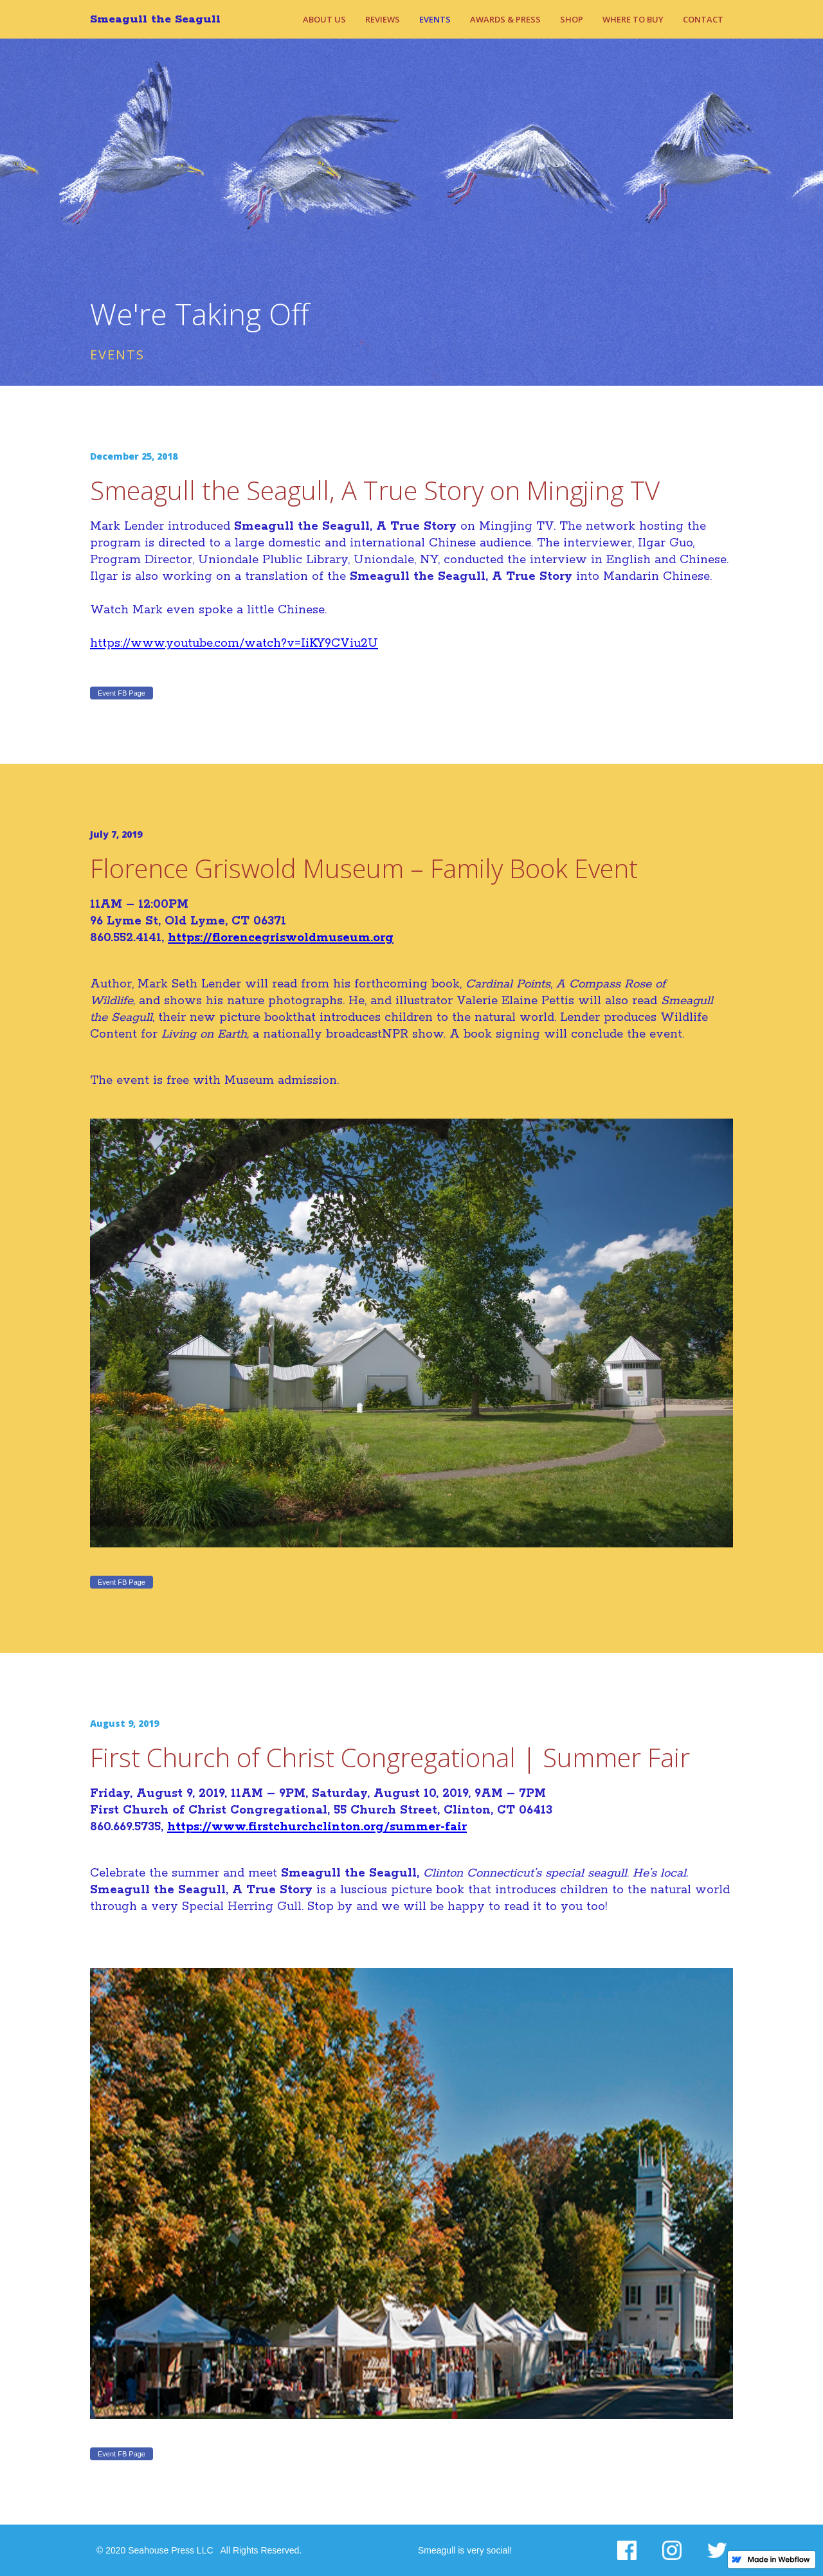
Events (435, 19)
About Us (324, 19)
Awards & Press (505, 19)
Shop (571, 19)
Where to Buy (633, 19)
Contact (703, 19)
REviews (382, 19)
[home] (161, 19)
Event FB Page (121, 693)
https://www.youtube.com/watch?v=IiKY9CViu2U (234, 643)
